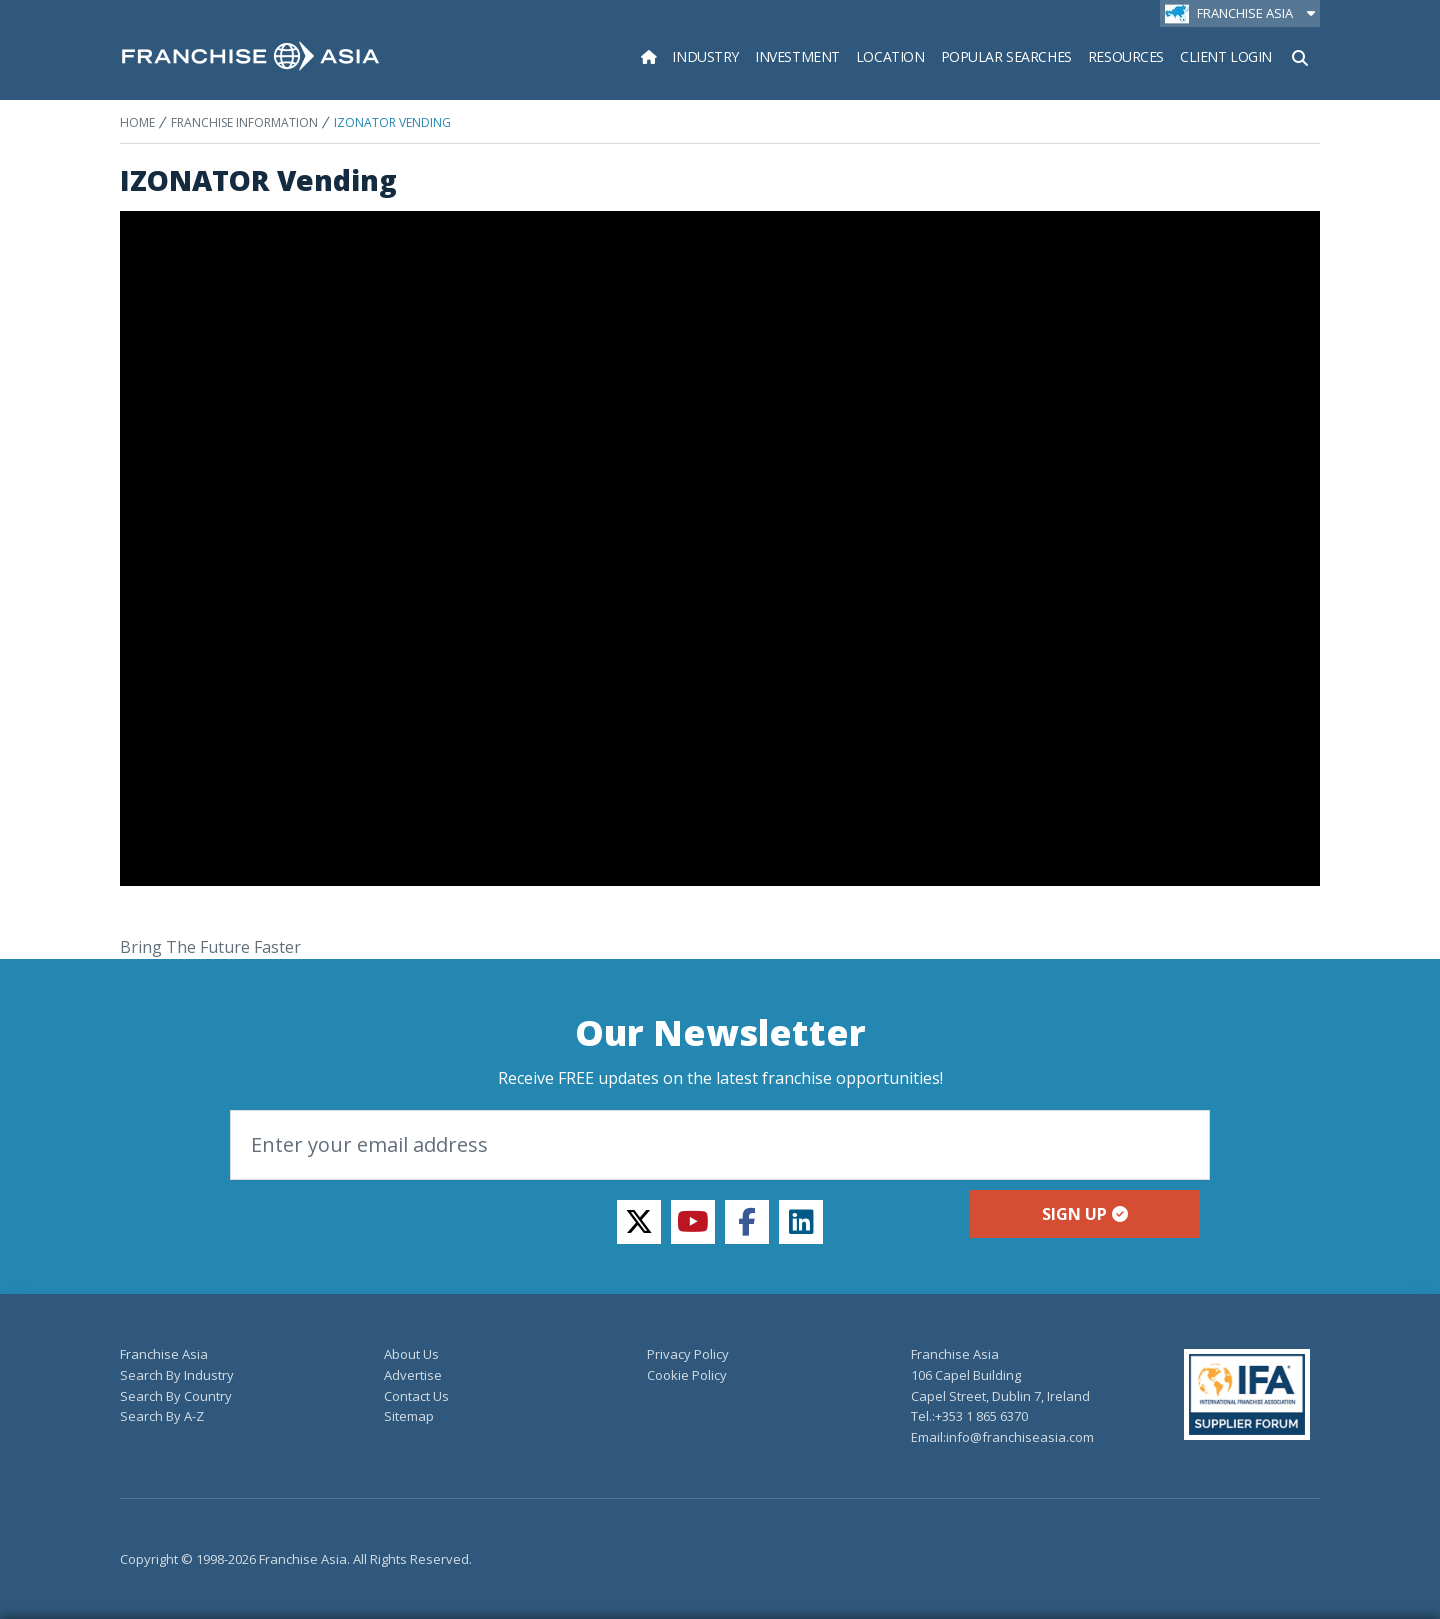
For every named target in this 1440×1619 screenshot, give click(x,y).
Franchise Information (244, 122)
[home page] (250, 56)
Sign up (1085, 1214)
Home (137, 122)
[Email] (720, 1145)
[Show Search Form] (1300, 56)
